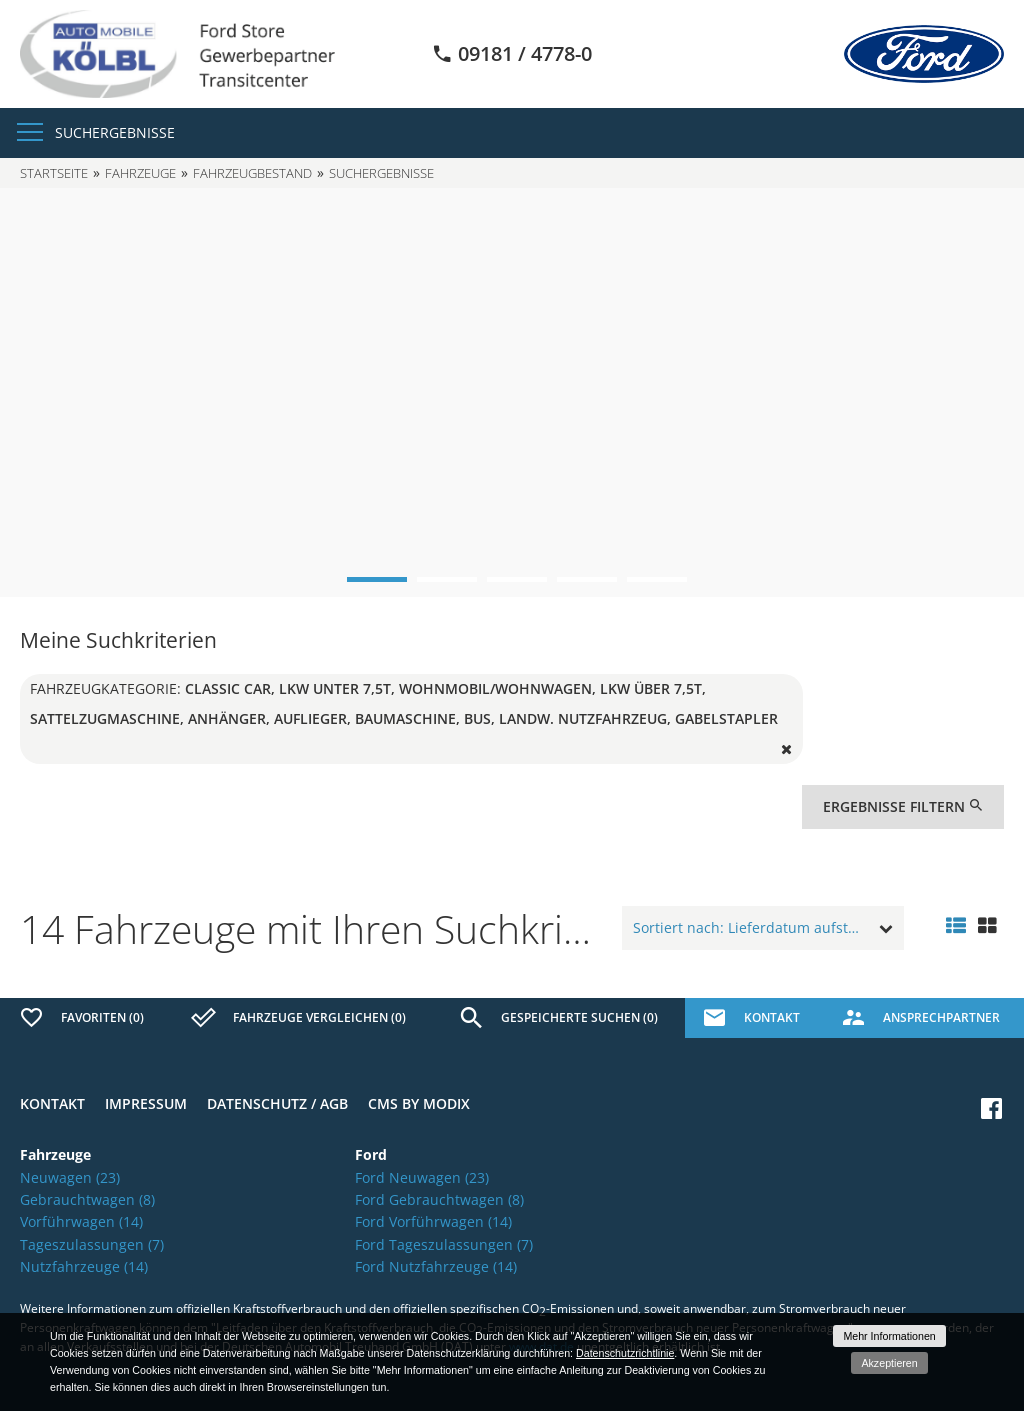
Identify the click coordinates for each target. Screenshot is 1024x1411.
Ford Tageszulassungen (444, 1244)
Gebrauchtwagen (87, 1199)
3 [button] (517, 579)
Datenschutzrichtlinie (625, 1353)
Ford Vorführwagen (433, 1221)
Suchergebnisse (115, 132)
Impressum (146, 1103)
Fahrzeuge (140, 173)
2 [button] (447, 579)
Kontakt (52, 1103)
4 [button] (587, 579)
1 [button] (377, 579)
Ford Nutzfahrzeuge (436, 1266)
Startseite (54, 173)
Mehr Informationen (889, 1336)
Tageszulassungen (92, 1244)
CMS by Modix (419, 1103)
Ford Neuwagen (422, 1177)
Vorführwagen (81, 1221)
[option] (512, 393)
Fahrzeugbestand (252, 173)
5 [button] (657, 579)
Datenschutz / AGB (277, 1103)
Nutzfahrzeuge (84, 1266)
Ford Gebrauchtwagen (439, 1199)
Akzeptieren (889, 1363)
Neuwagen (70, 1177)
